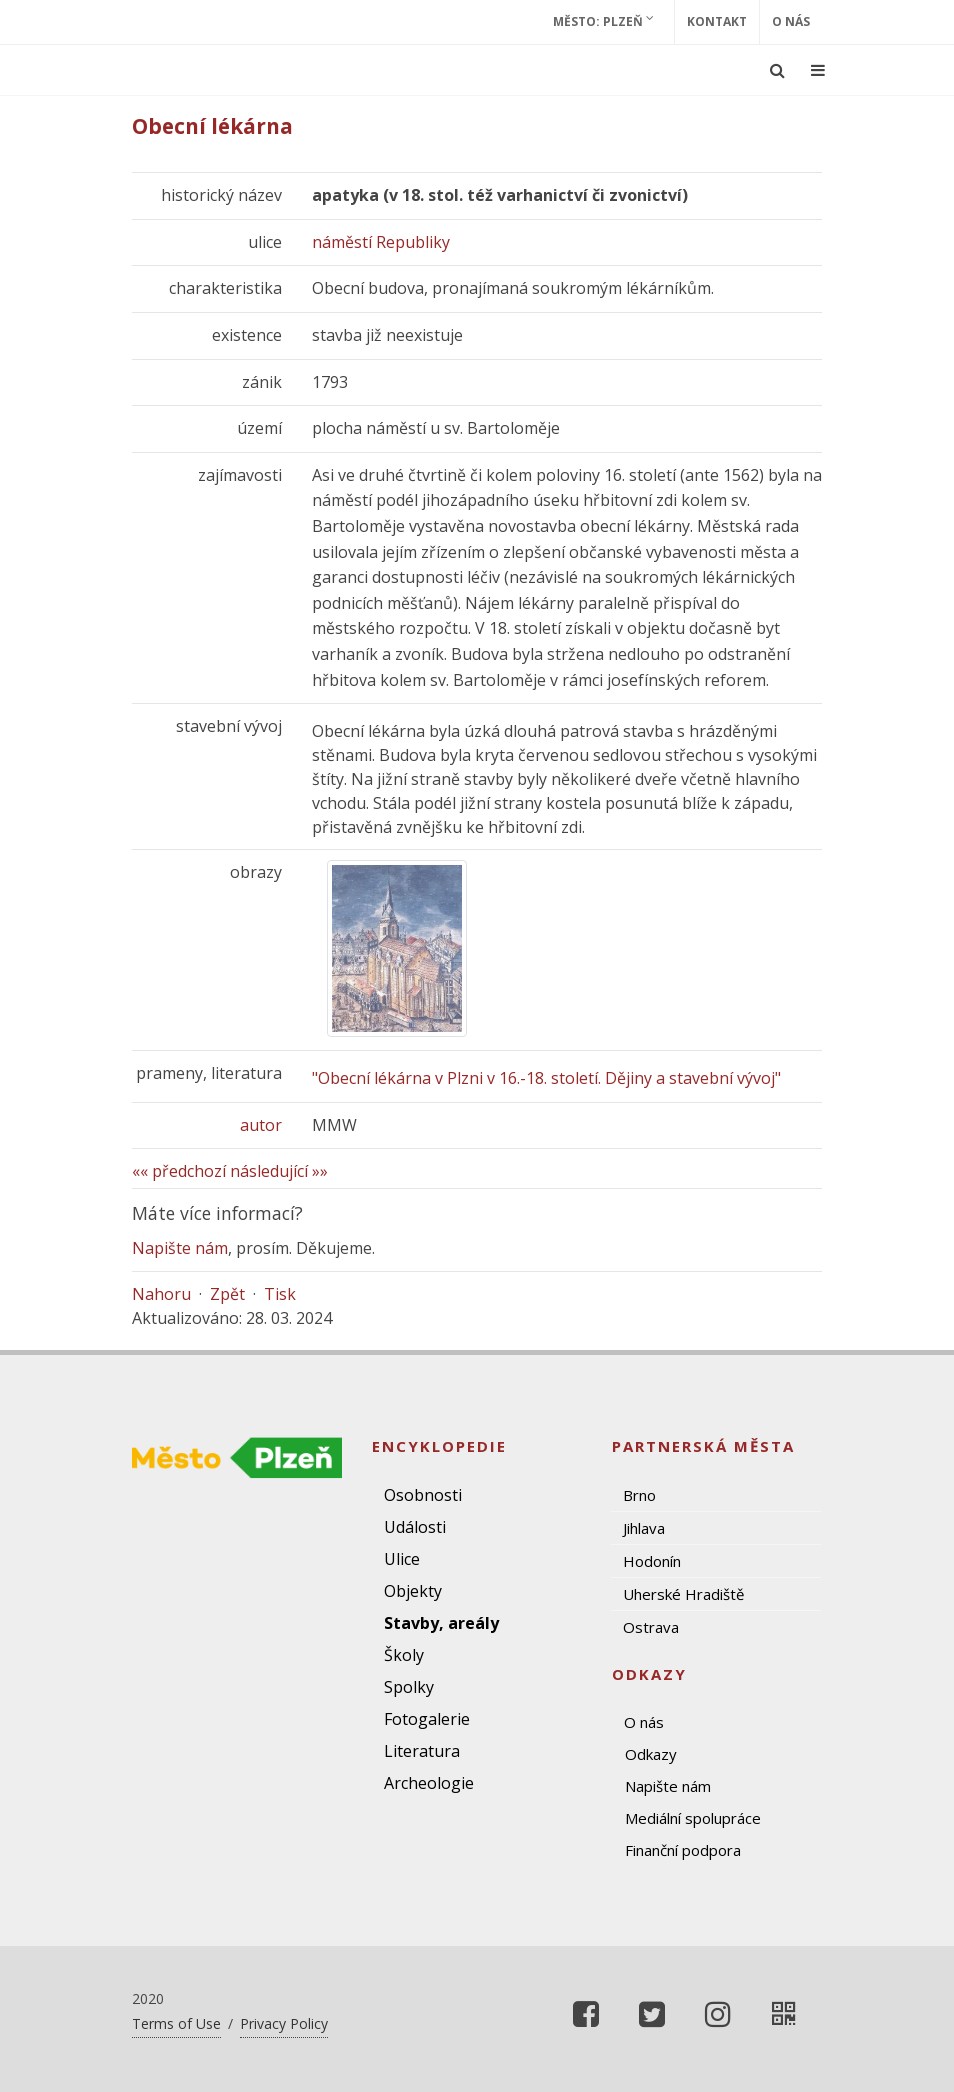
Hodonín (652, 1561)
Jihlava (644, 1528)
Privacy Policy (284, 2023)
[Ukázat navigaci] (818, 70)
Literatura (422, 1751)
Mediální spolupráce (693, 1818)
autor (261, 1125)
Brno (639, 1495)
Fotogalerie (427, 1719)
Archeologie (429, 1783)
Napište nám (180, 1248)
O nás (791, 21)
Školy (404, 1655)
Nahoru (161, 1294)
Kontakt (717, 21)
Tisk (280, 1294)
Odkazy (651, 1754)
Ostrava (651, 1627)
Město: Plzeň (603, 21)
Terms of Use (176, 2023)
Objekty (413, 1591)
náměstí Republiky (381, 242)
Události (415, 1527)
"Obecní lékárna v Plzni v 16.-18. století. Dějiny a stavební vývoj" (546, 1078)
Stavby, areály (441, 1623)
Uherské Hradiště (683, 1594)
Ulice (402, 1559)
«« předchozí (179, 1171)
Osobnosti (423, 1495)
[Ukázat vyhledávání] (777, 70)
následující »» (279, 1171)
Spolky (409, 1687)
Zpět (227, 1294)
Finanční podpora (683, 1850)
